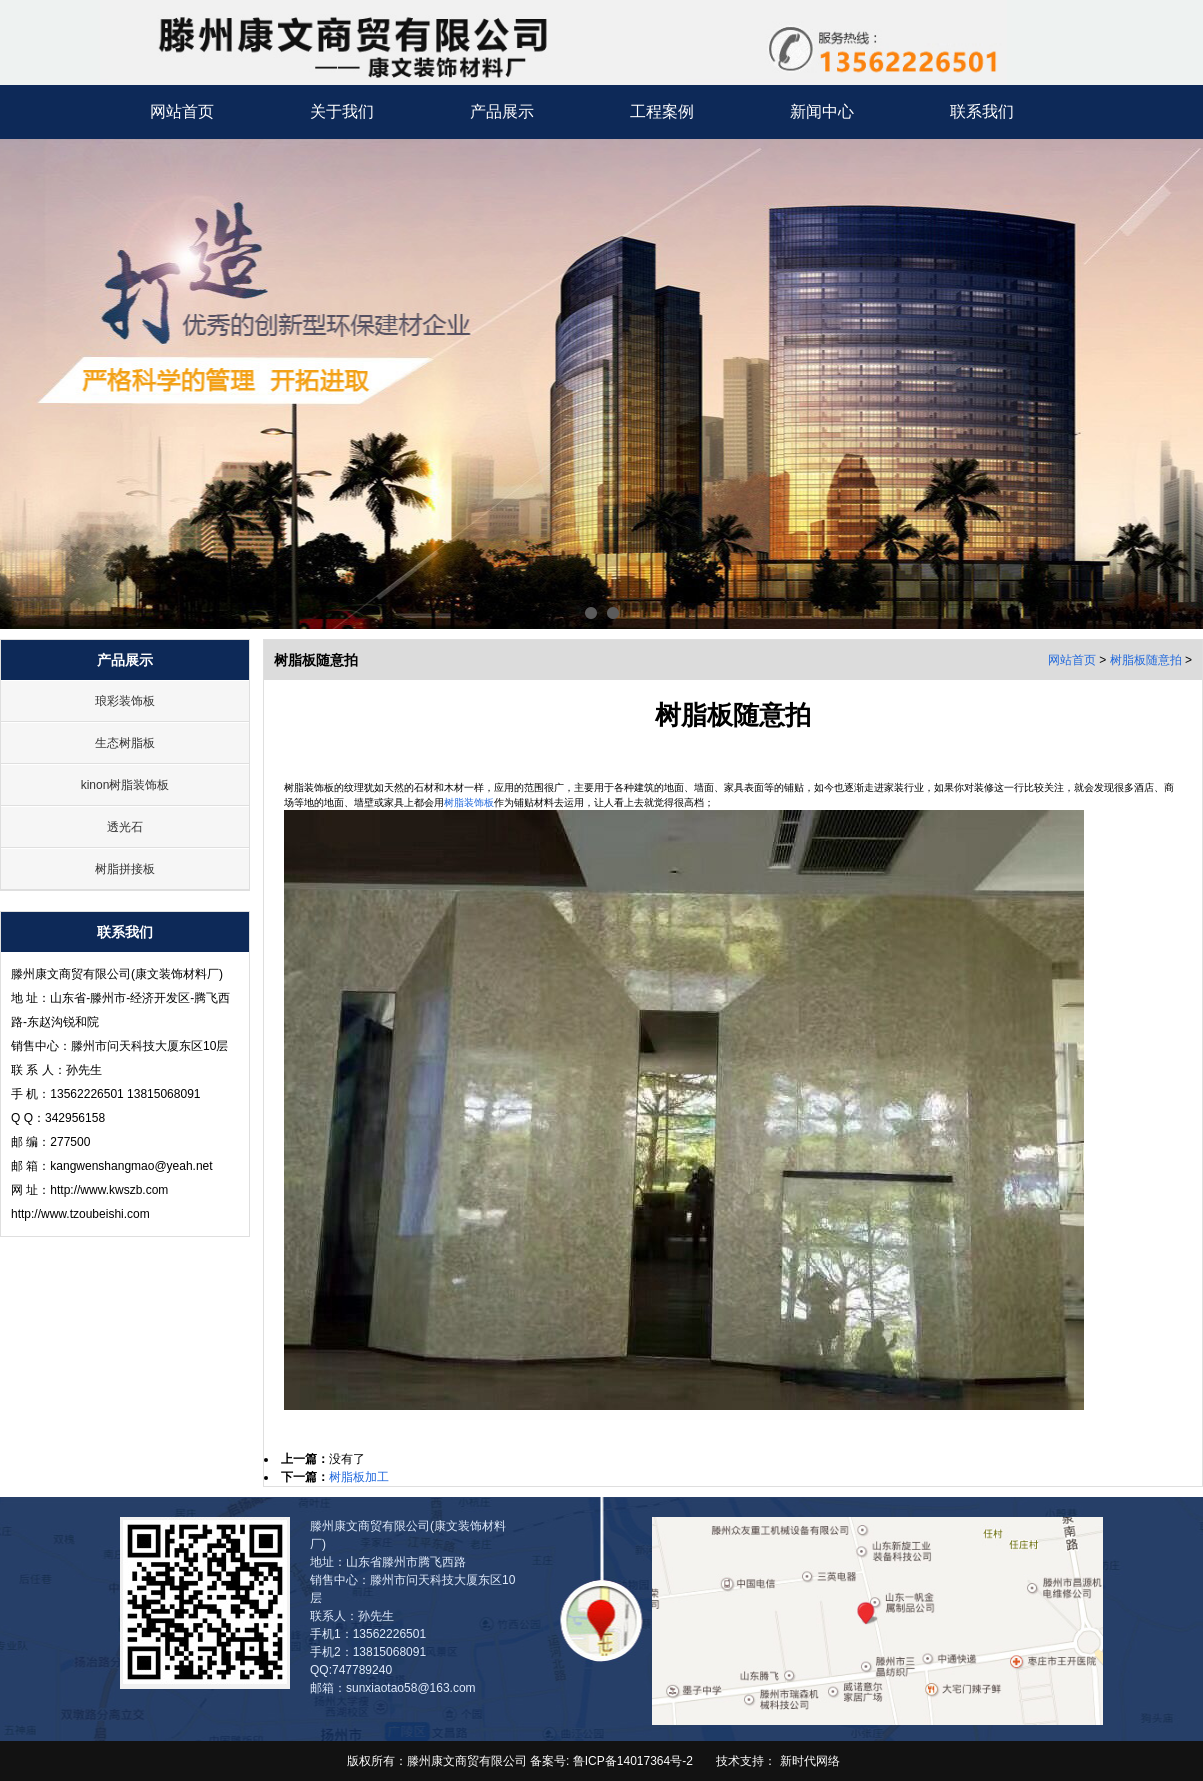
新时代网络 (810, 1761)
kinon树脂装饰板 (125, 785)
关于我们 (342, 111)
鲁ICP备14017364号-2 (630, 1761)
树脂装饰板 (469, 802)
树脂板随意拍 (1146, 660)
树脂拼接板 (125, 869)
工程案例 (662, 111)
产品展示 (502, 111)
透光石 (125, 827)
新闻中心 (822, 111)
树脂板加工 (359, 1477)
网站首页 (182, 111)
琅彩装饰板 (125, 701)
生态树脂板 (125, 743)
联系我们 (982, 111)
